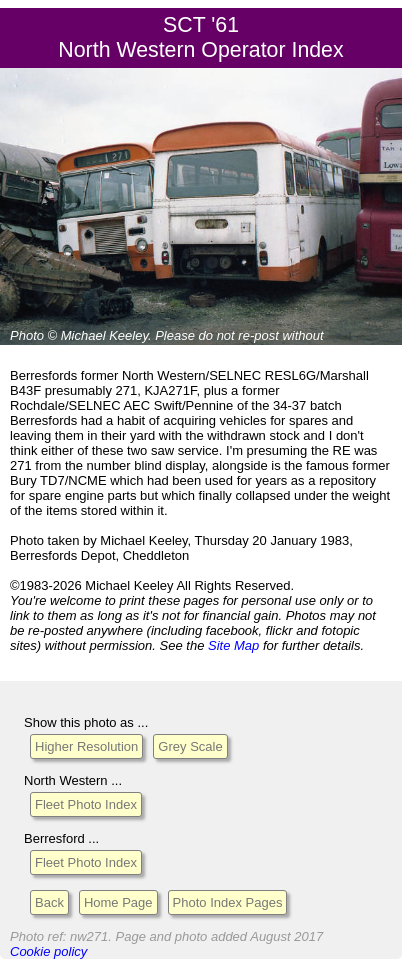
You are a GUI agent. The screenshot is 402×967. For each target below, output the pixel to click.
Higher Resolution (86, 746)
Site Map (233, 645)
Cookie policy (48, 951)
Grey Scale (190, 746)
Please (175, 335)
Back (49, 902)
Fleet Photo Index (86, 804)
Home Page (118, 902)
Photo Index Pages (228, 902)
